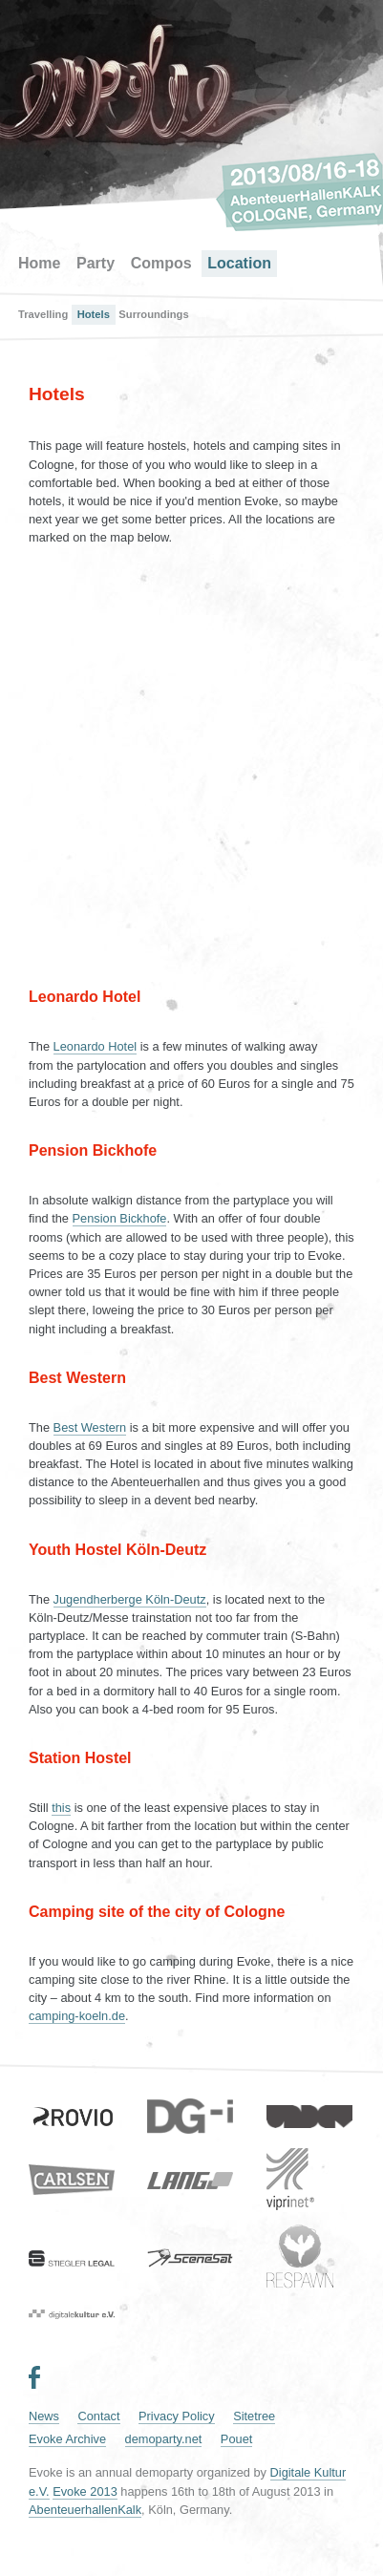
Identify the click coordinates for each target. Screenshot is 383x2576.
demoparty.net (163, 2439)
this (61, 1807)
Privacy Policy (176, 2416)
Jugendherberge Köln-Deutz (129, 1599)
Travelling (43, 314)
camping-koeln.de (77, 2016)
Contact (98, 2416)
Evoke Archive (67, 2439)
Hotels (93, 314)
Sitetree (254, 2416)
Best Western (90, 1427)
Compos (161, 263)
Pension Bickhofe (120, 1218)
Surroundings (153, 314)
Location (239, 263)
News (44, 2416)
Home (39, 263)
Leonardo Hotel (95, 1046)
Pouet (236, 2439)
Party (95, 263)
